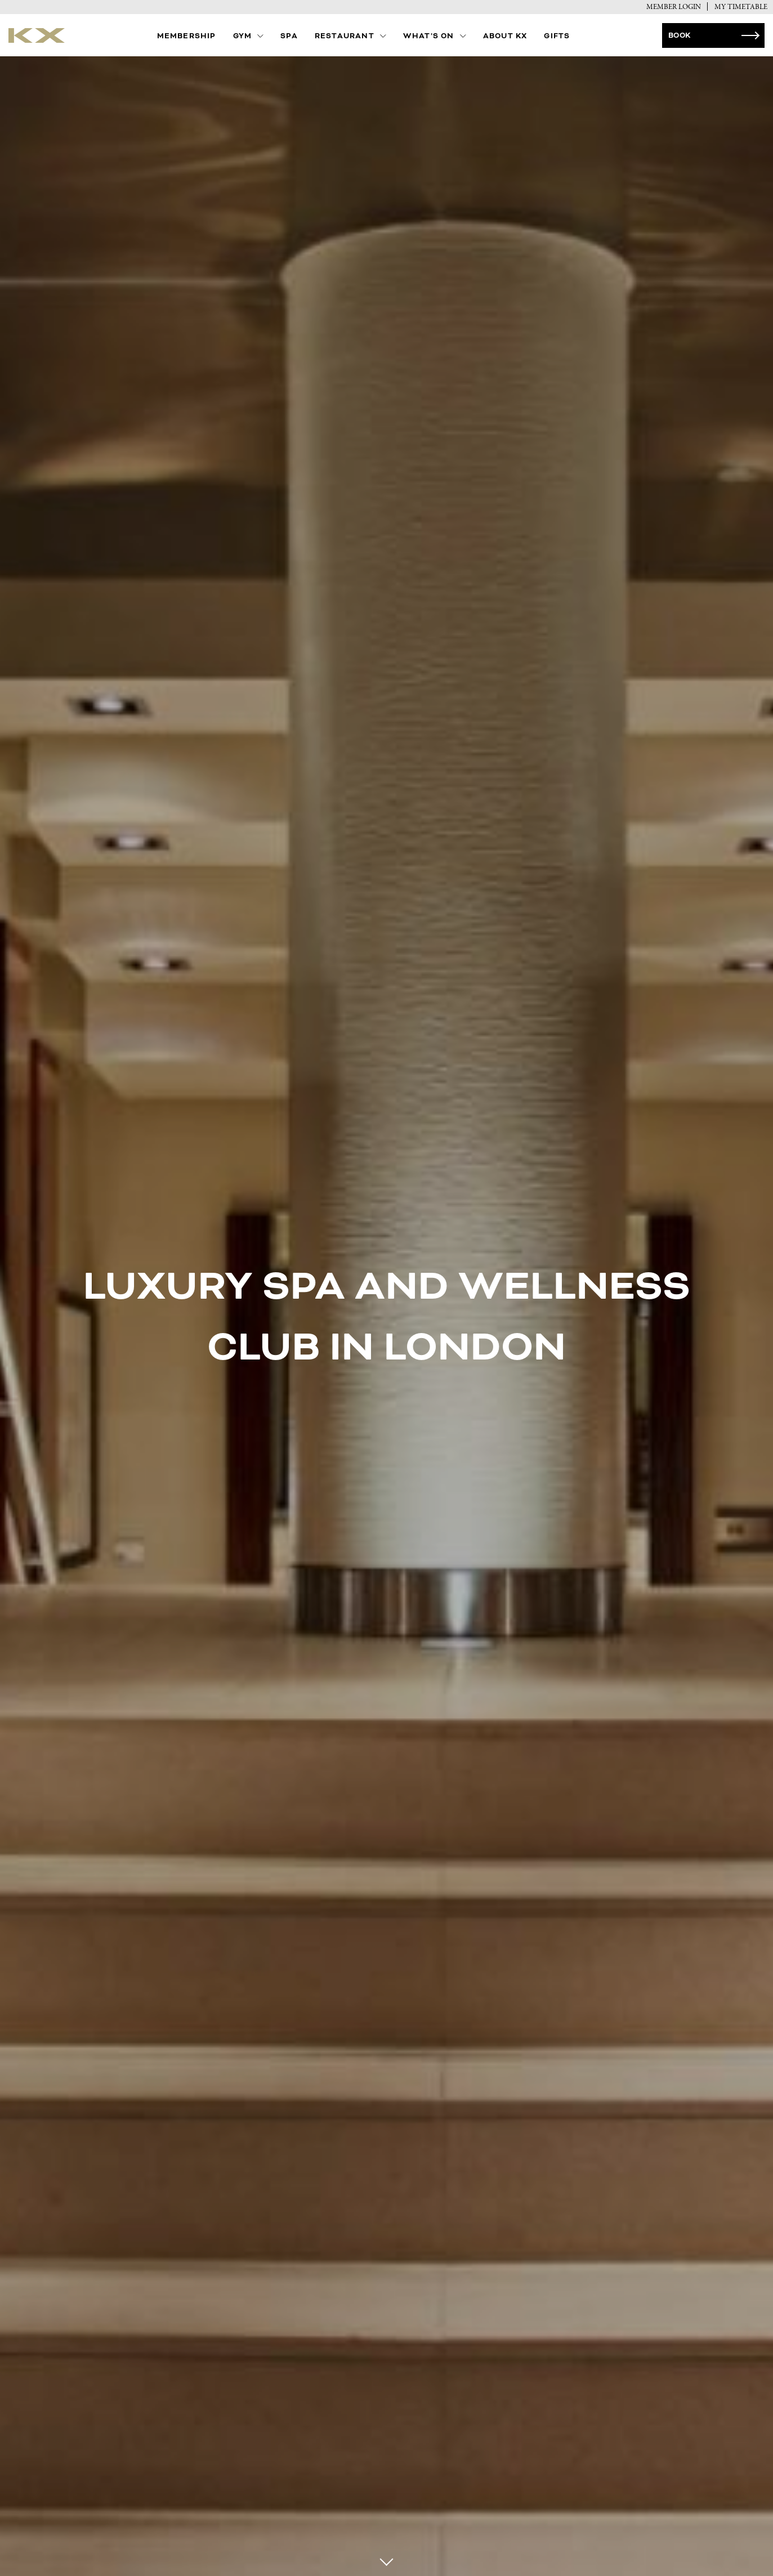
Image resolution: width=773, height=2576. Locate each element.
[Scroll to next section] (386, 2563)
